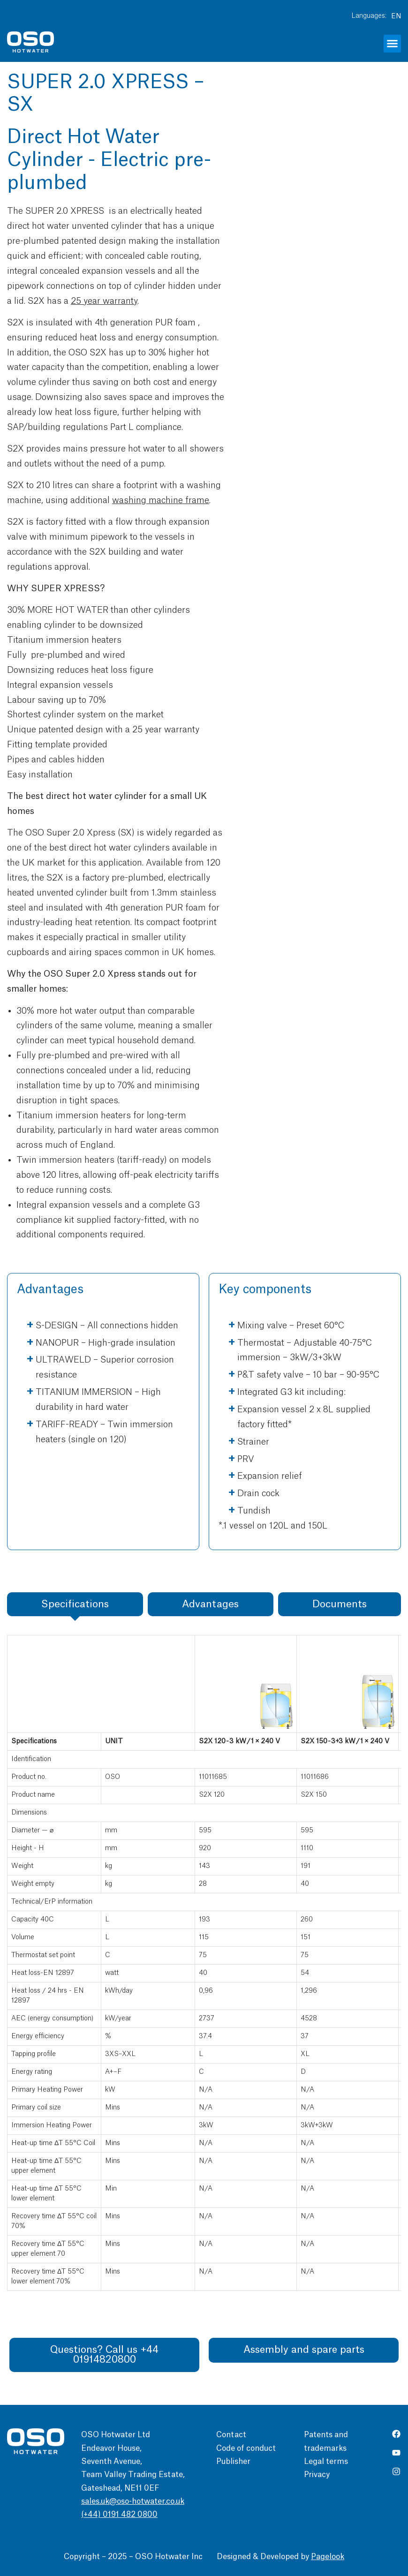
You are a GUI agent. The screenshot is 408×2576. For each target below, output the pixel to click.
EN (396, 16)
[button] (392, 44)
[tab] (75, 1604)
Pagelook (327, 2557)
